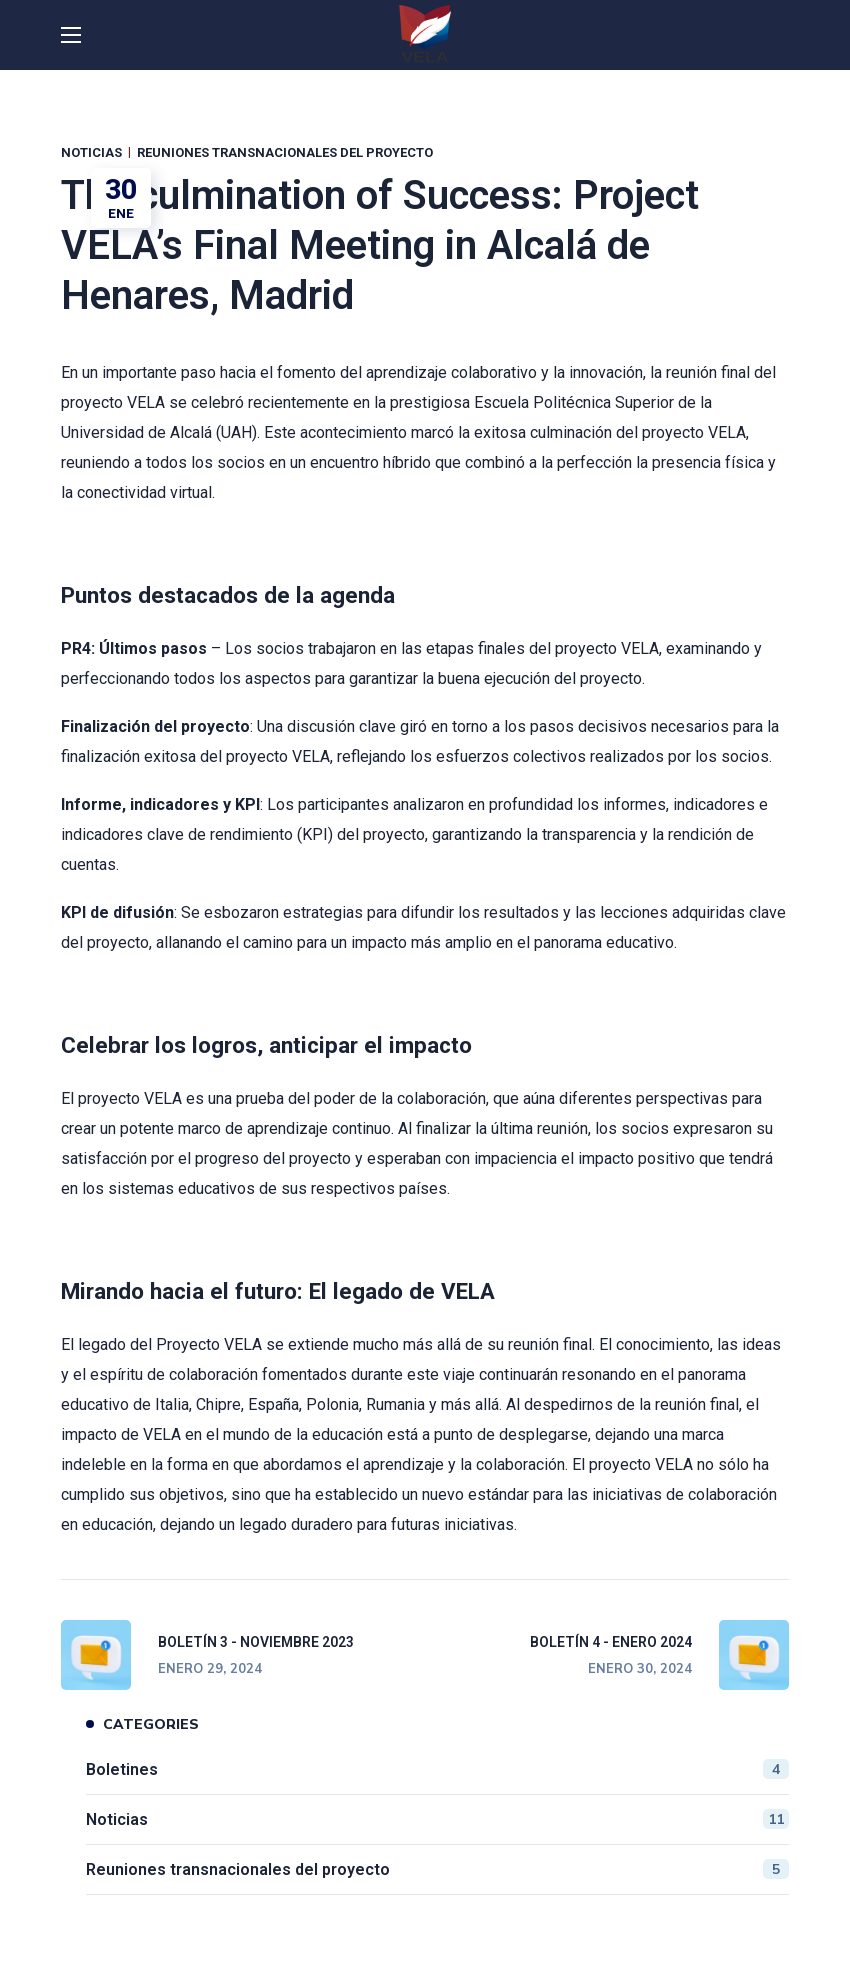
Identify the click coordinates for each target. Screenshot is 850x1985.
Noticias (91, 152)
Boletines (437, 1769)
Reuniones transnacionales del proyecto (285, 152)
